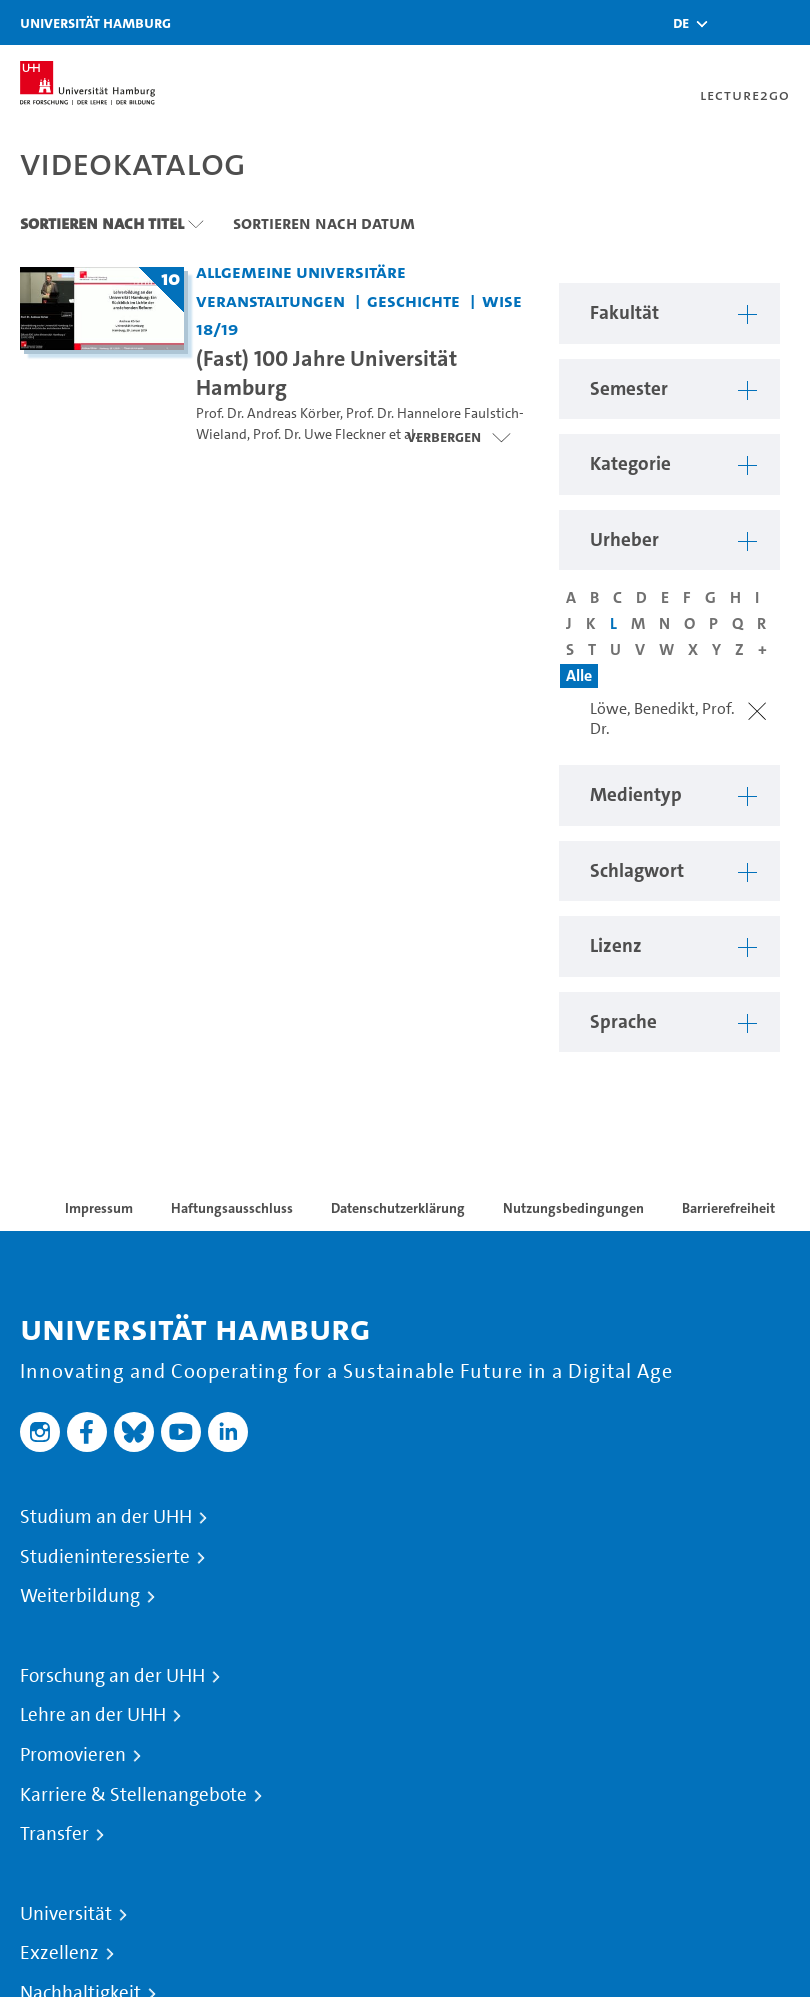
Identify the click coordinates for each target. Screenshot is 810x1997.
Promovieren (73, 1755)
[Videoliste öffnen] (458, 437)
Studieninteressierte (105, 1557)
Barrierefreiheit (728, 1208)
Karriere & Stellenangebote (133, 1795)
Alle (579, 675)
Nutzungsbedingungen (573, 1208)
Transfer (54, 1834)
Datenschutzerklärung (398, 1208)
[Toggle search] (735, 22)
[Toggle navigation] (785, 22)
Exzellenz (59, 1953)
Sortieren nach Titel (102, 223)
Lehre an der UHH (93, 1715)
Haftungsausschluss (232, 1208)
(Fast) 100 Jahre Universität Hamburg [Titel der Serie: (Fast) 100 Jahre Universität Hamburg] (326, 373)
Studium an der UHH (106, 1517)
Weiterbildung (80, 1596)
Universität (66, 1914)
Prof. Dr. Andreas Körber (268, 413)
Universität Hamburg (95, 22)
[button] (681, 23)
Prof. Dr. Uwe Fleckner (319, 434)
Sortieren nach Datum (324, 223)
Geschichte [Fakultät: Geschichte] (413, 300)
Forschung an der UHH (112, 1676)
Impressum (99, 1208)
